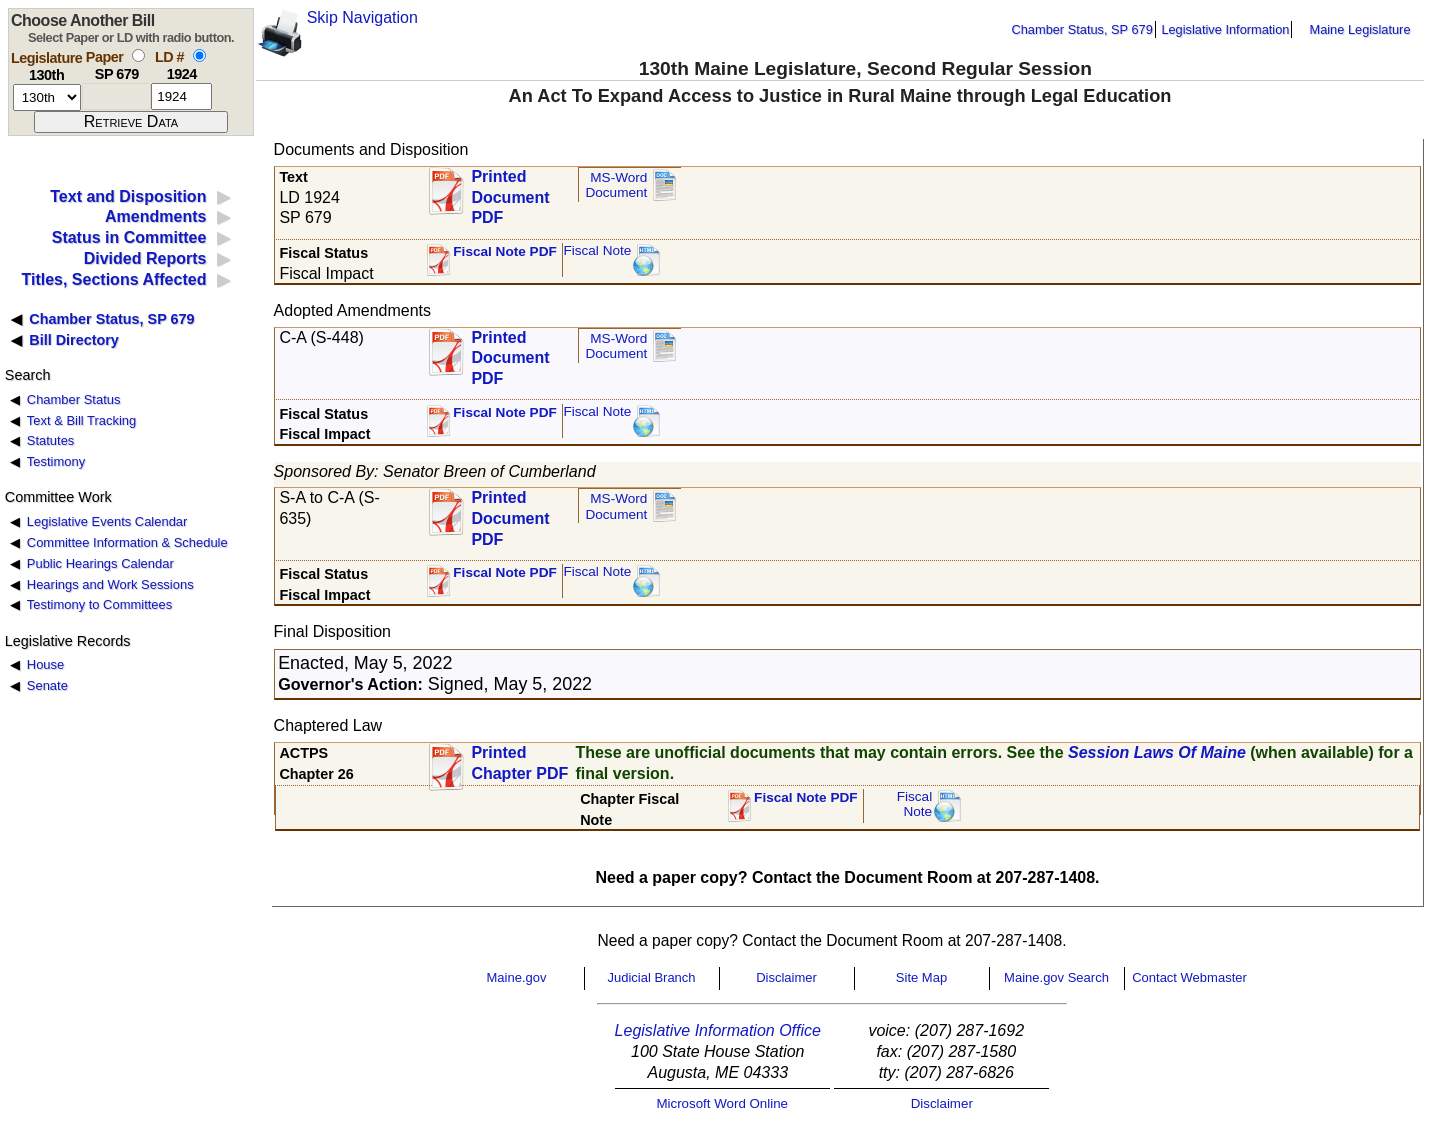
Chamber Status (74, 399)
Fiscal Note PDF (505, 251)
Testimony (56, 461)
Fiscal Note (597, 250)
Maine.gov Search (1056, 977)
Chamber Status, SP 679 (1082, 29)
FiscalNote (915, 804)
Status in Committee (129, 237)
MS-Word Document (616, 185)
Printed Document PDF (510, 191)
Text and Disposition (128, 196)
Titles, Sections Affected (113, 279)
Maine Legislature (1359, 29)
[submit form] (131, 122)
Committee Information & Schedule (127, 542)
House (45, 664)
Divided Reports (145, 258)
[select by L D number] (199, 55)
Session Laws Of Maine (1157, 752)
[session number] (47, 97)
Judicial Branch (651, 977)
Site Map (921, 977)
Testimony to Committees (99, 604)
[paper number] (116, 96)
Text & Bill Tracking (81, 420)
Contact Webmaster (1189, 977)
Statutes (51, 440)
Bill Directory (74, 340)
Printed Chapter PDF (519, 763)
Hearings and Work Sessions (110, 584)
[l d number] (181, 96)
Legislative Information (1225, 29)
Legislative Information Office (718, 1030)
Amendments (155, 216)
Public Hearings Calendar (100, 563)
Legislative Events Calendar (107, 521)
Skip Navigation (362, 17)
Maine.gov (517, 977)
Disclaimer (786, 977)
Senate (47, 685)
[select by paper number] (138, 55)
